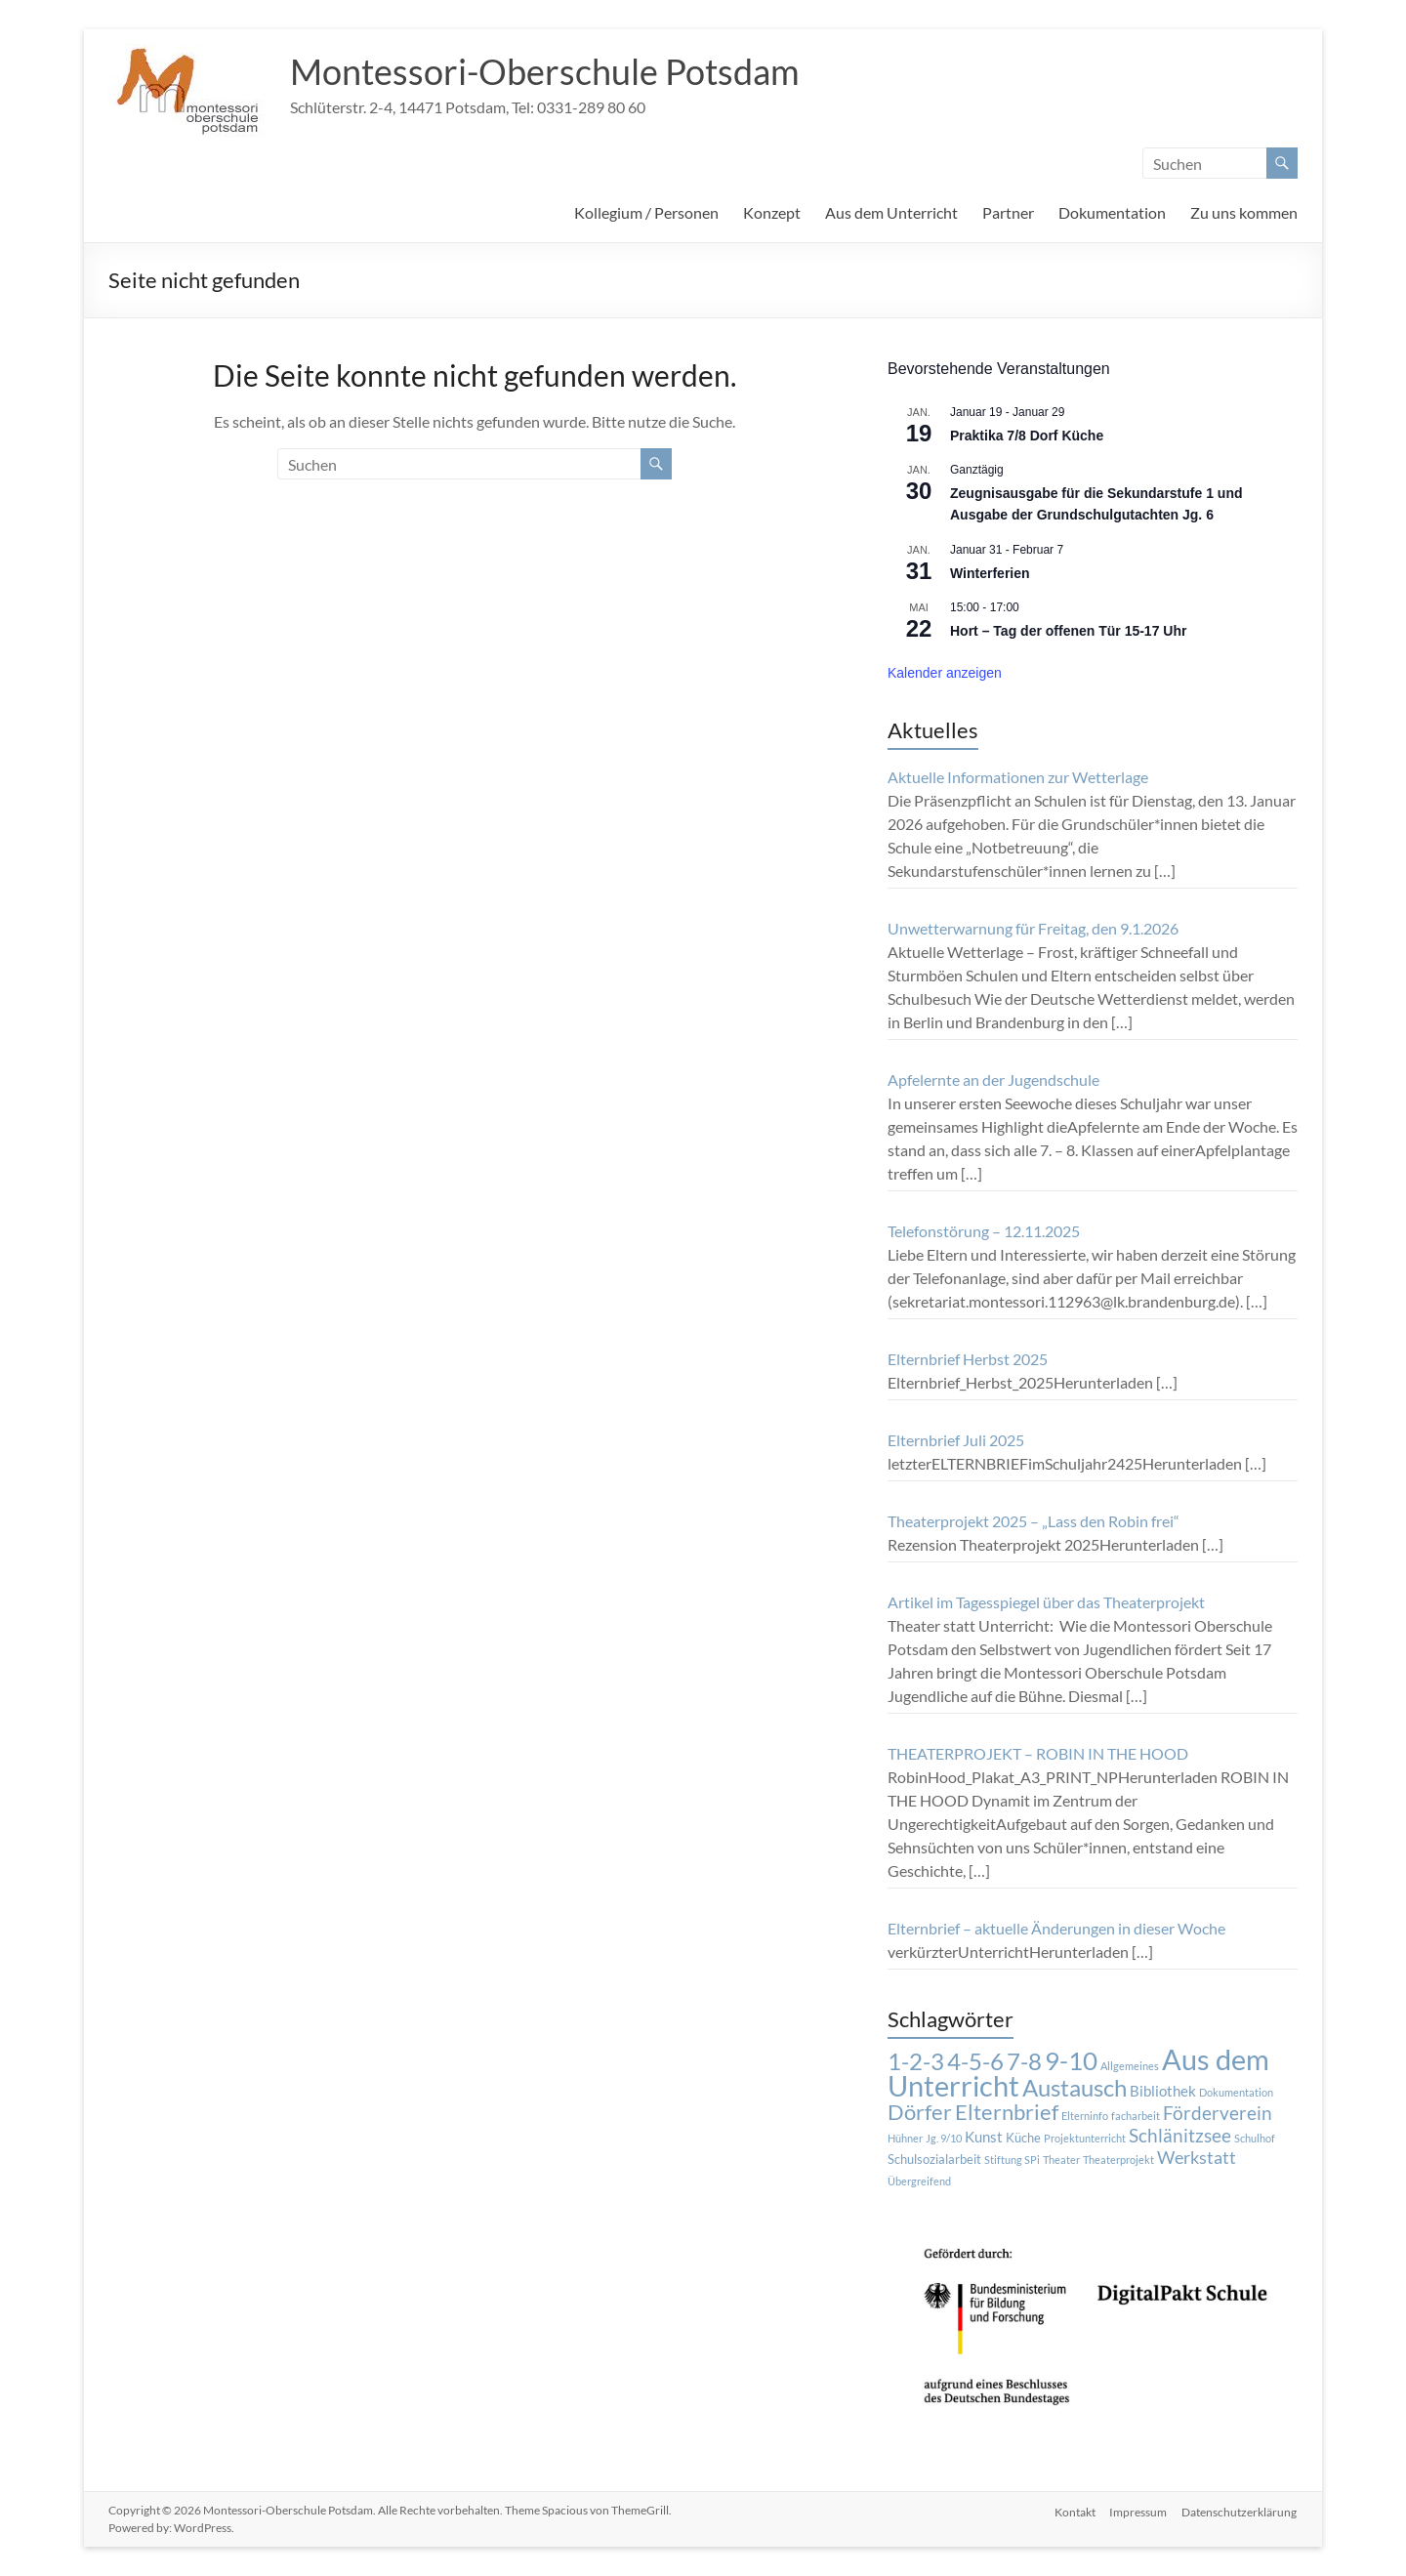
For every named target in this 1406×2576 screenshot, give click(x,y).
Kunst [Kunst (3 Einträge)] (984, 2136)
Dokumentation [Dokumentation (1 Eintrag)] (1236, 2092)
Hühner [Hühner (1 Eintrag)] (905, 2138)
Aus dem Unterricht (891, 212)
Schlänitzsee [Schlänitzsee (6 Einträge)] (1180, 2135)
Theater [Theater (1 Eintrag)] (1061, 2159)
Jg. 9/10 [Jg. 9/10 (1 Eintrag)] (944, 2138)
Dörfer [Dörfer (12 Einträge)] (920, 2111)
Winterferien (990, 573)
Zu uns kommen (1244, 212)
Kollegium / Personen (646, 212)
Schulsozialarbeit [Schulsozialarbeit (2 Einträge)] (934, 2159)
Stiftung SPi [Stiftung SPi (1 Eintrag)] (1012, 2159)
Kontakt (1073, 2510)
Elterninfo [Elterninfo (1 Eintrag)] (1084, 2115)
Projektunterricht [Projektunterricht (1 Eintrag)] (1085, 2138)
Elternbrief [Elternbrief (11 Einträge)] (1006, 2111)
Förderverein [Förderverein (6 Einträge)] (1217, 2113)
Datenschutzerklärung (1240, 2510)
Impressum (1138, 2510)
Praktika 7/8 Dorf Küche (1026, 435)
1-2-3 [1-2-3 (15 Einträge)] (916, 2061)
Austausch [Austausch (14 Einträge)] (1074, 2087)
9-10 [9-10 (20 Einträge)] (1071, 2060)
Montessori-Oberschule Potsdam (545, 71)
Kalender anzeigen (945, 673)
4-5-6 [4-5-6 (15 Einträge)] (975, 2061)
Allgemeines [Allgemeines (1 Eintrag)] (1129, 2065)
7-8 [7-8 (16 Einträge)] (1024, 2061)
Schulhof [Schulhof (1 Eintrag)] (1254, 2138)
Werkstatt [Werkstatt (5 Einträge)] (1196, 2157)
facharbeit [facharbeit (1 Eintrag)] (1135, 2115)
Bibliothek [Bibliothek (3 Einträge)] (1163, 2090)
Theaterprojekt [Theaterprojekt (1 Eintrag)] (1118, 2159)
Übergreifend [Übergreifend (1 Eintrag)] (919, 2181)
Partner (1008, 212)
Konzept (772, 212)
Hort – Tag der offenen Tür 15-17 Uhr (1068, 631)
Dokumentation (1112, 212)
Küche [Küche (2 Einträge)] (1023, 2137)
